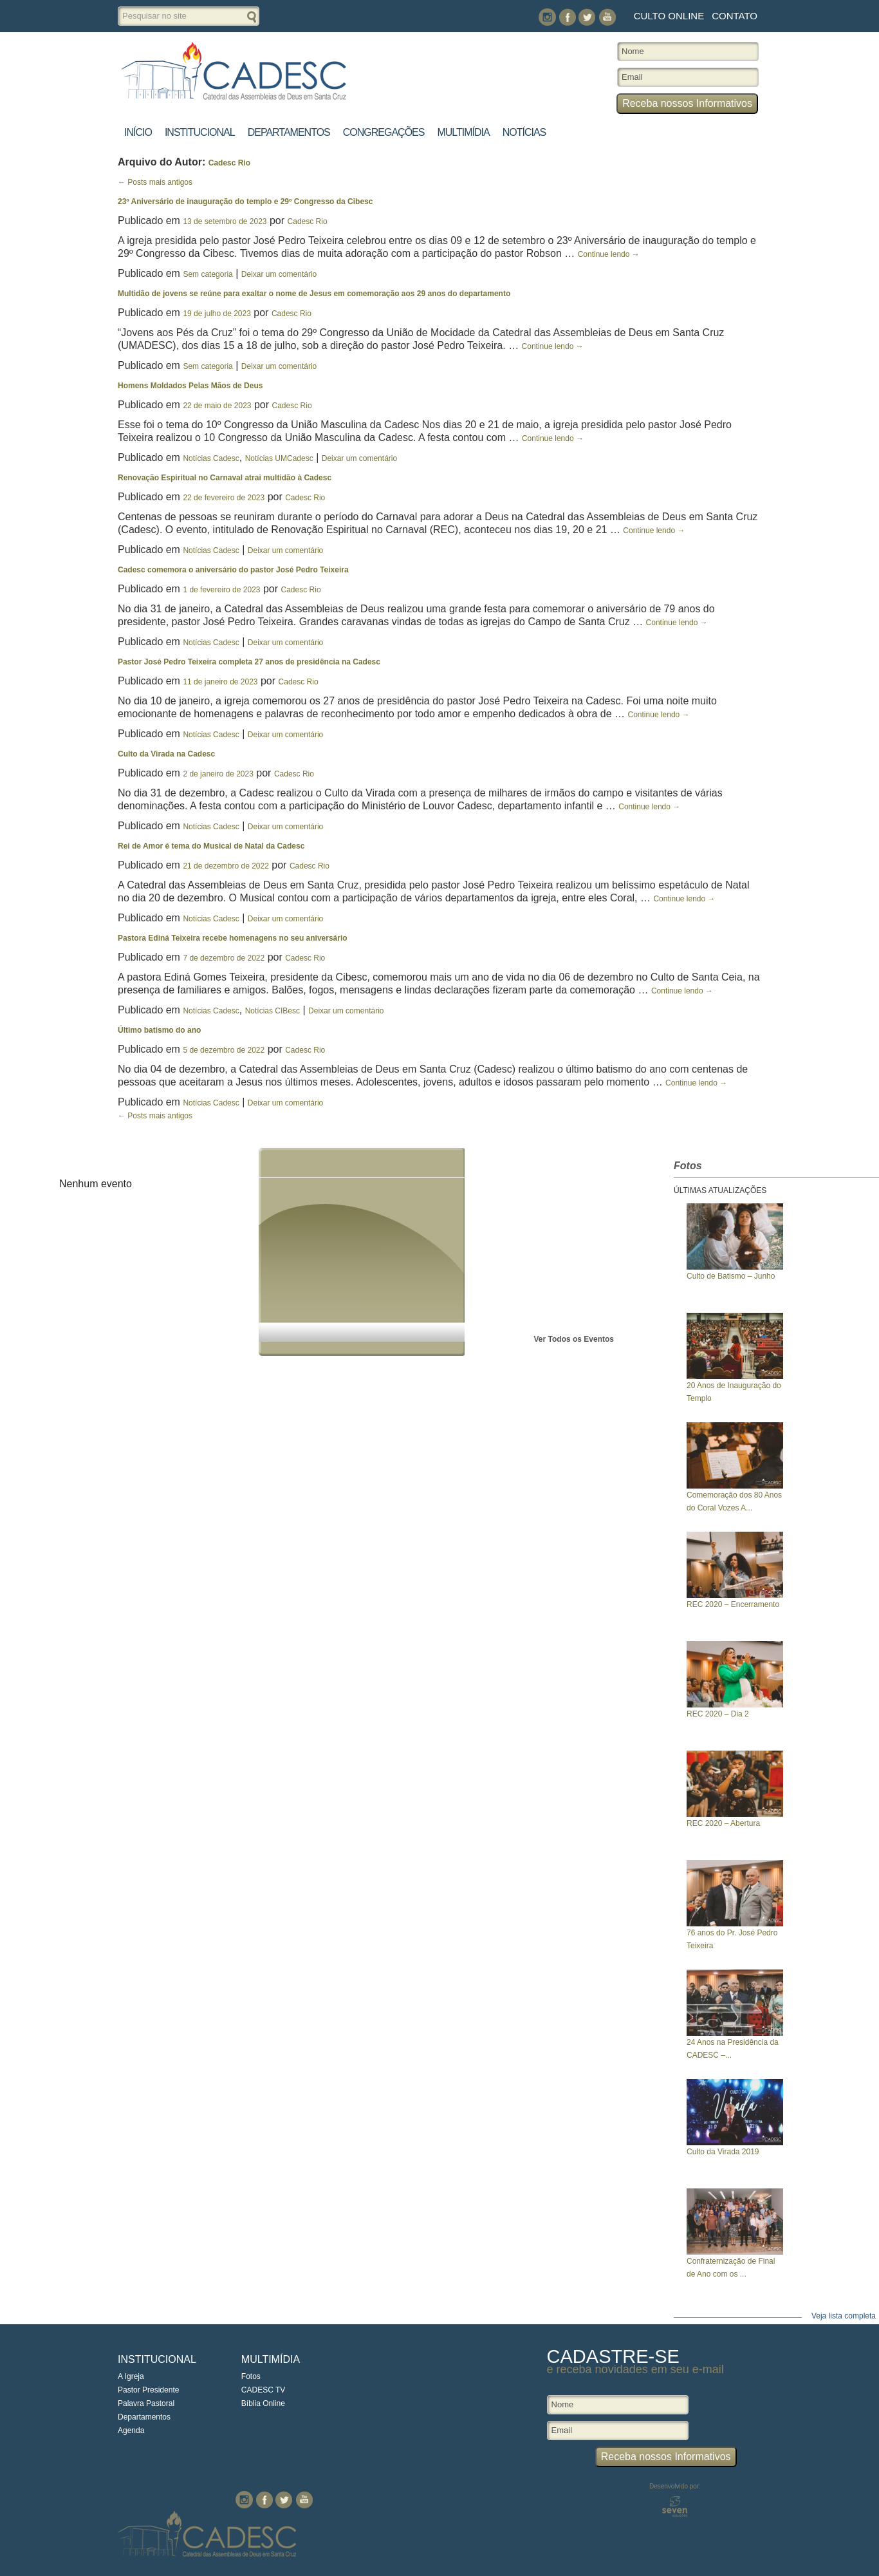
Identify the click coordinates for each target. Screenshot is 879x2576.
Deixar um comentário (279, 274)
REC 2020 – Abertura (723, 1823)
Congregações (384, 132)
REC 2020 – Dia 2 (718, 1713)
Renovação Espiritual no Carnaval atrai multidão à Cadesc (224, 477)
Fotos (251, 2376)
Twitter (587, 17)
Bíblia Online (263, 2403)
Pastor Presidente (148, 2389)
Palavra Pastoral (146, 2403)
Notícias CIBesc (272, 1010)
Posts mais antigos (155, 182)
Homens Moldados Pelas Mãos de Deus (190, 385)
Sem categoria (207, 274)
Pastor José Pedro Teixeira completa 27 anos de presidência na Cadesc (249, 661)
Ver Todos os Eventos (574, 1339)
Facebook (567, 17)
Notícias (524, 132)
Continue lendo (609, 254)
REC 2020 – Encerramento (733, 1604)
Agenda (131, 2430)
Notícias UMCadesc (279, 458)
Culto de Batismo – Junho (731, 1276)
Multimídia (463, 132)
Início (138, 132)
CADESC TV (263, 2389)
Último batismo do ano (159, 1030)
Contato (734, 15)
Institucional (200, 132)
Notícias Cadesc (211, 458)
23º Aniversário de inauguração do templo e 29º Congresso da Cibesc (245, 201)
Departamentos (289, 132)
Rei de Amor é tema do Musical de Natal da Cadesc (211, 846)
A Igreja (131, 2376)
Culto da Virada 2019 (723, 2151)
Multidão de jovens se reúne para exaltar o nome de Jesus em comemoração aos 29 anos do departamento (314, 293)
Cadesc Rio (229, 162)
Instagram (547, 17)
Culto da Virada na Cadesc (166, 753)
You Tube (607, 17)
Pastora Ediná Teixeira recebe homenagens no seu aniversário (232, 938)
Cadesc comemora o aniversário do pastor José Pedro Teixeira (233, 569)
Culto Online (669, 15)
